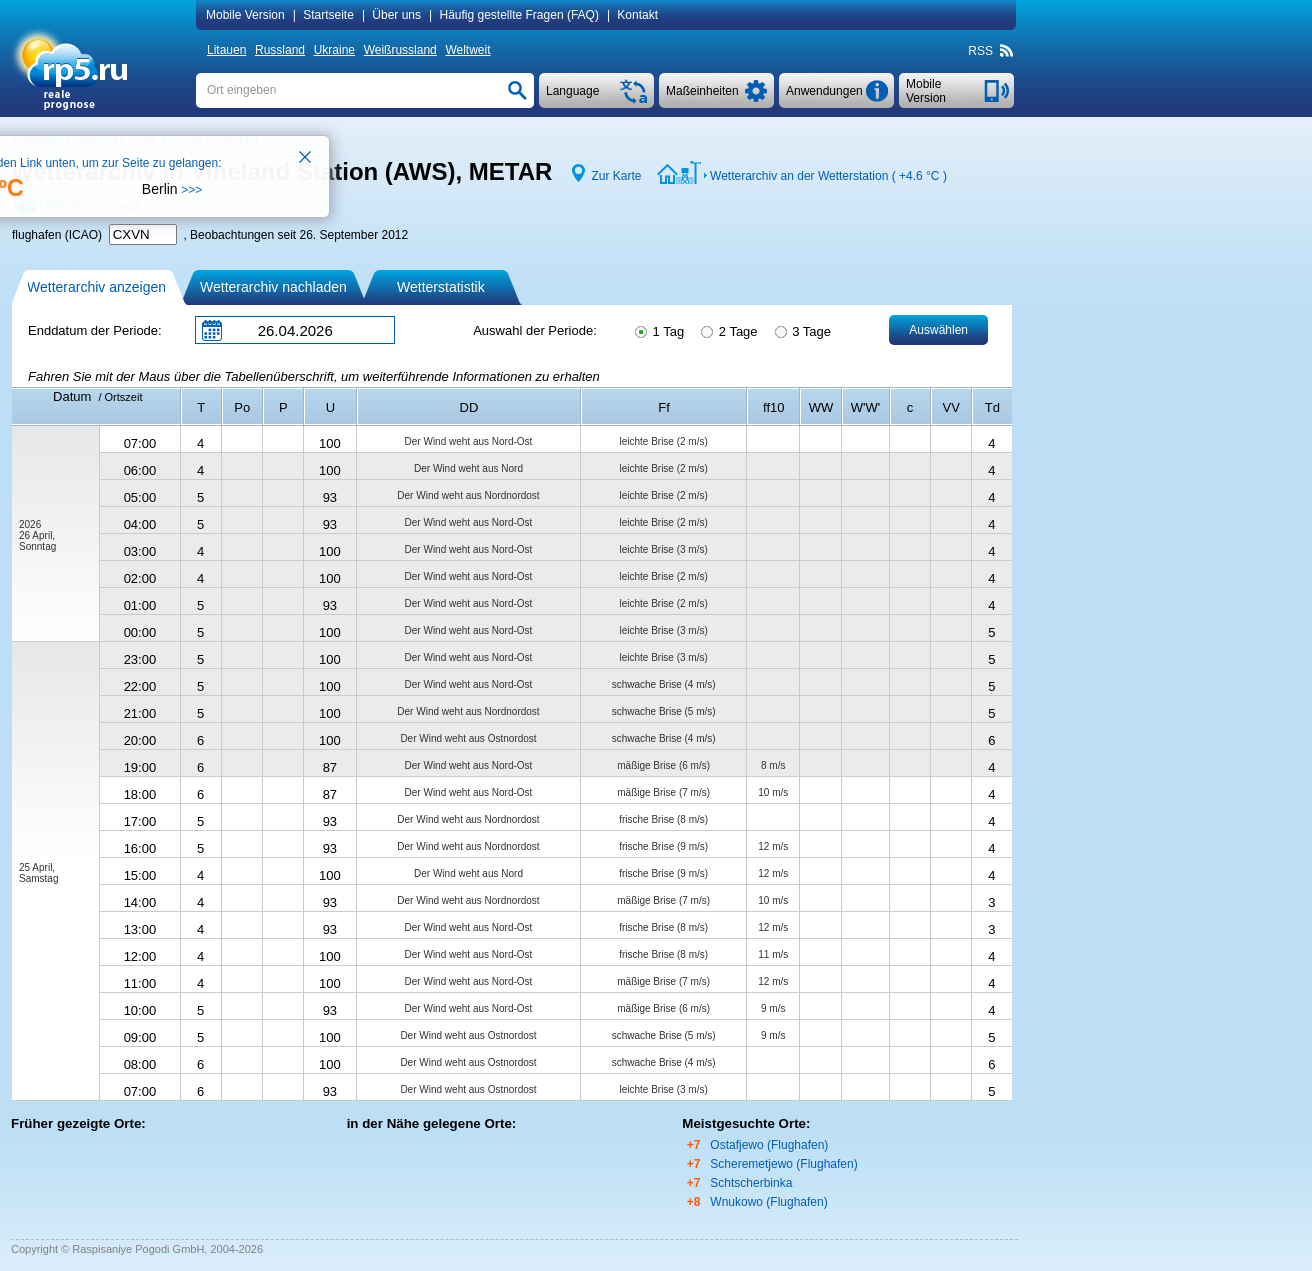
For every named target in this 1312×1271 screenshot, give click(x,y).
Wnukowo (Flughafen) (768, 1202)
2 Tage (727, 330)
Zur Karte (616, 176)
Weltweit (467, 50)
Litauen (226, 50)
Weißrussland (400, 50)
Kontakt (637, 15)
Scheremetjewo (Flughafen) (783, 1164)
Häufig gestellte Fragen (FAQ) (518, 15)
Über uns (396, 15)
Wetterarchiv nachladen (273, 287)
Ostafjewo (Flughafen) (769, 1145)
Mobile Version (245, 15)
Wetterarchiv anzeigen (96, 287)
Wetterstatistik (441, 287)
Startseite (328, 15)
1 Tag (658, 330)
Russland (280, 50)
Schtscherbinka (751, 1183)
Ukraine (334, 50)
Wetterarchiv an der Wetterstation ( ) (828, 176)
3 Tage (801, 330)
